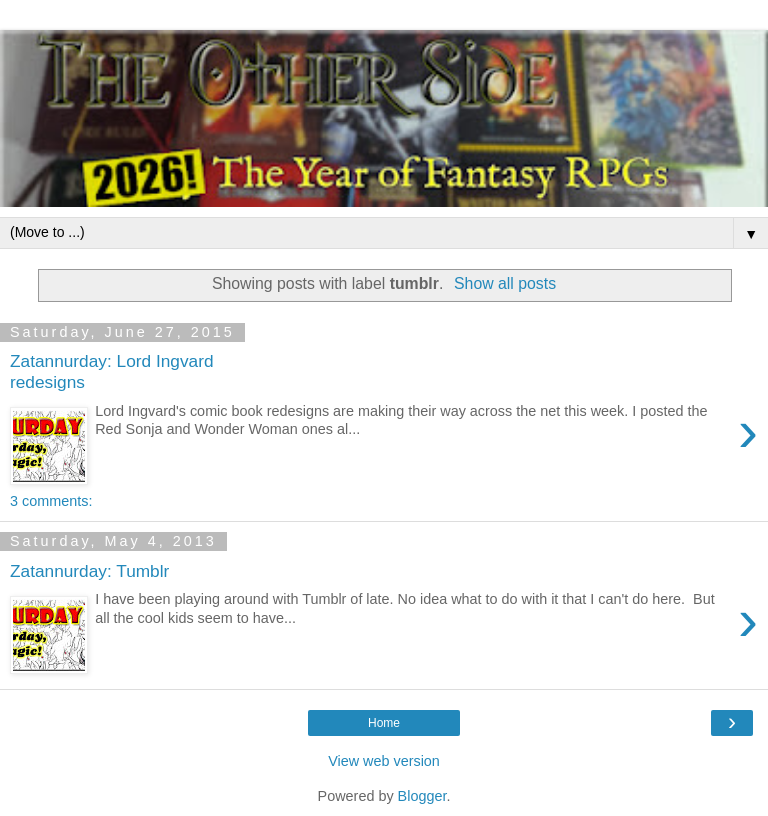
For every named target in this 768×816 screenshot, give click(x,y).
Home (384, 723)
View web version (384, 761)
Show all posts (505, 283)
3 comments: (51, 501)
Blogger (422, 796)
